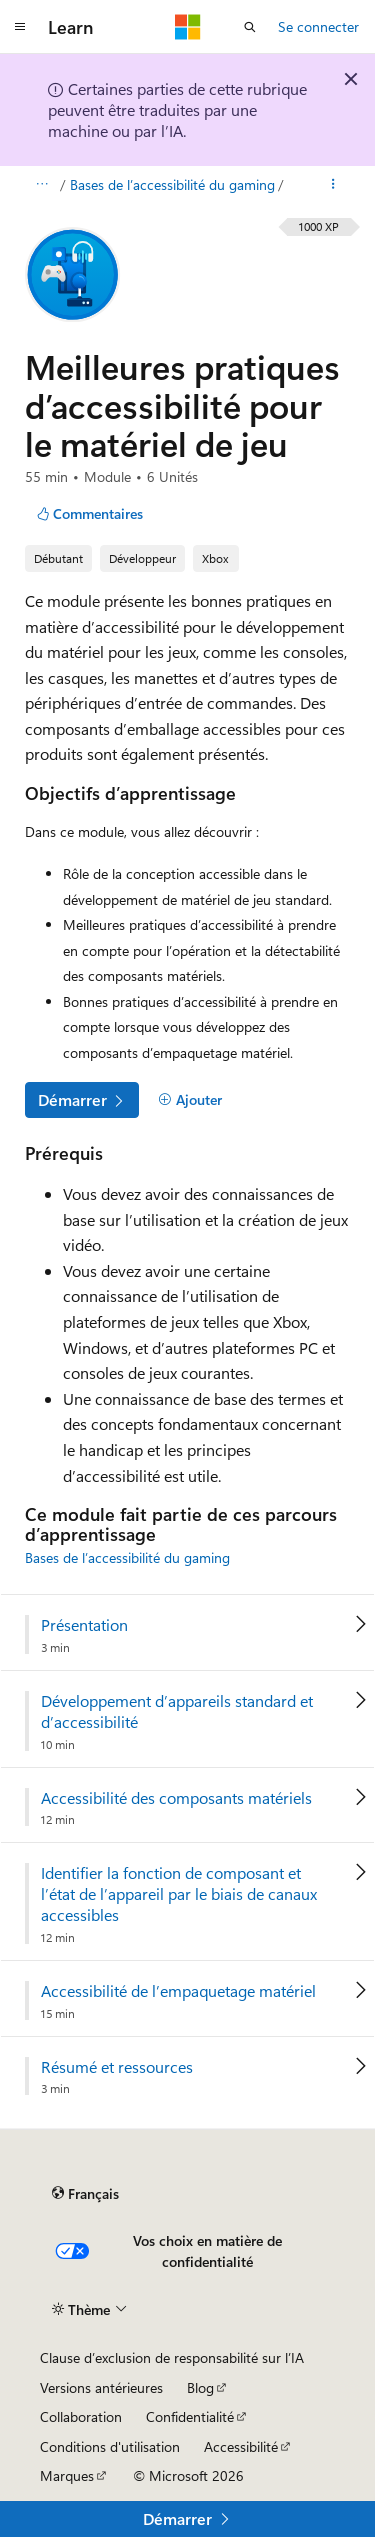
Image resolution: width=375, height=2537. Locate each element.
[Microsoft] (188, 27)
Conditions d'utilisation (110, 2446)
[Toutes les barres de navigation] (41, 185)
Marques (67, 2475)
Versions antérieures (101, 2387)
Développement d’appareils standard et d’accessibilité (177, 1711)
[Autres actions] (333, 185)
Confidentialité (190, 2416)
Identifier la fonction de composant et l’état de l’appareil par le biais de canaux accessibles (179, 1894)
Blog (200, 2387)
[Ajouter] (190, 1100)
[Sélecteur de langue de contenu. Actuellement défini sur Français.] (85, 2194)
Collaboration (81, 2416)
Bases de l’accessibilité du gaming (172, 184)
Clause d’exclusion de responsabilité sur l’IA (172, 2357)
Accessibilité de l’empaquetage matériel (178, 1991)
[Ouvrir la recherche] (250, 27)
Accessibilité (241, 2446)
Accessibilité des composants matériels (176, 1798)
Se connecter (318, 26)
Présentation (84, 1625)
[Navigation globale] (20, 27)
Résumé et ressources (117, 2067)
